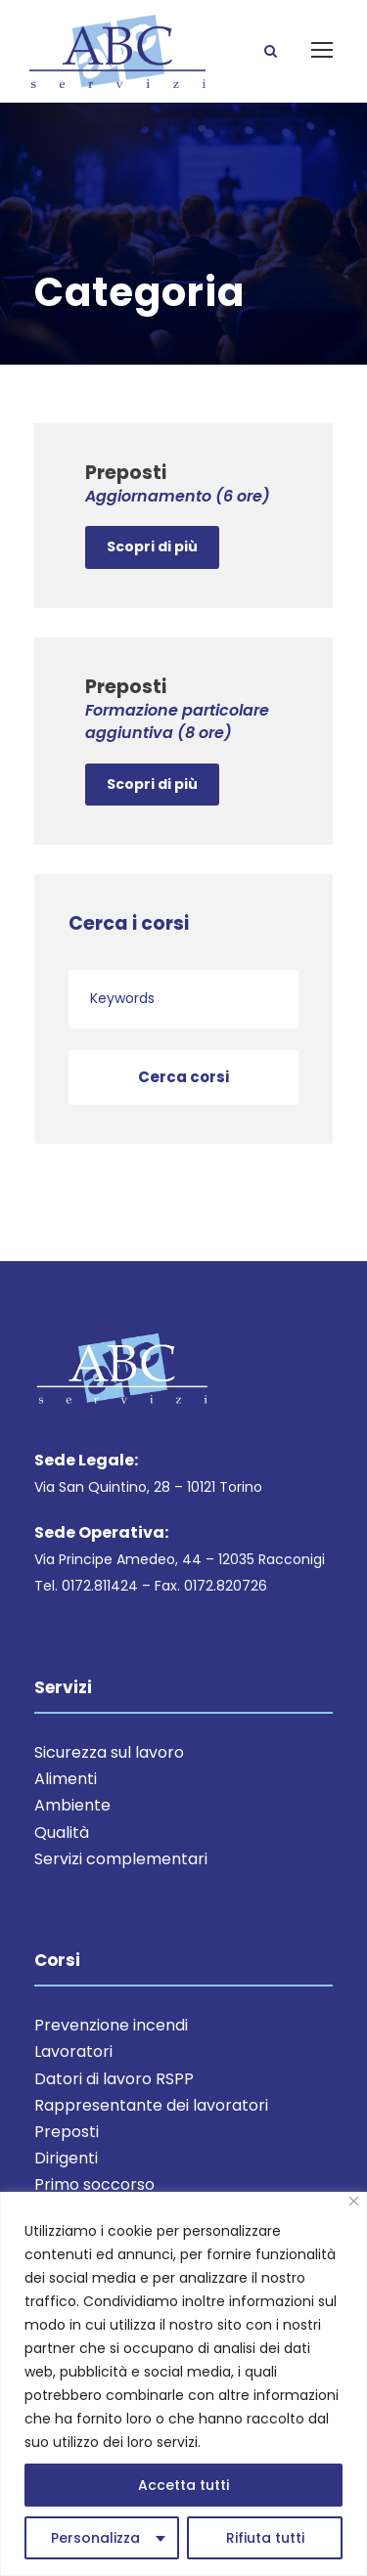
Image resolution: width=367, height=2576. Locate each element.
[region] (183, 2384)
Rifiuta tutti (265, 2538)
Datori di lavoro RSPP (114, 2079)
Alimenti (65, 1779)
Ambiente (72, 1805)
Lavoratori (73, 2051)
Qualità (61, 1832)
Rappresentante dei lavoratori (151, 2105)
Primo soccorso (94, 2184)
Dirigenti (66, 2158)
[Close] (353, 2201)
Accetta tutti (183, 2485)
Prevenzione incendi (111, 2025)
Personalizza (95, 2538)
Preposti (66, 2131)
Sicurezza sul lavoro (109, 1752)
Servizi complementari (120, 1859)
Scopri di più (152, 546)
